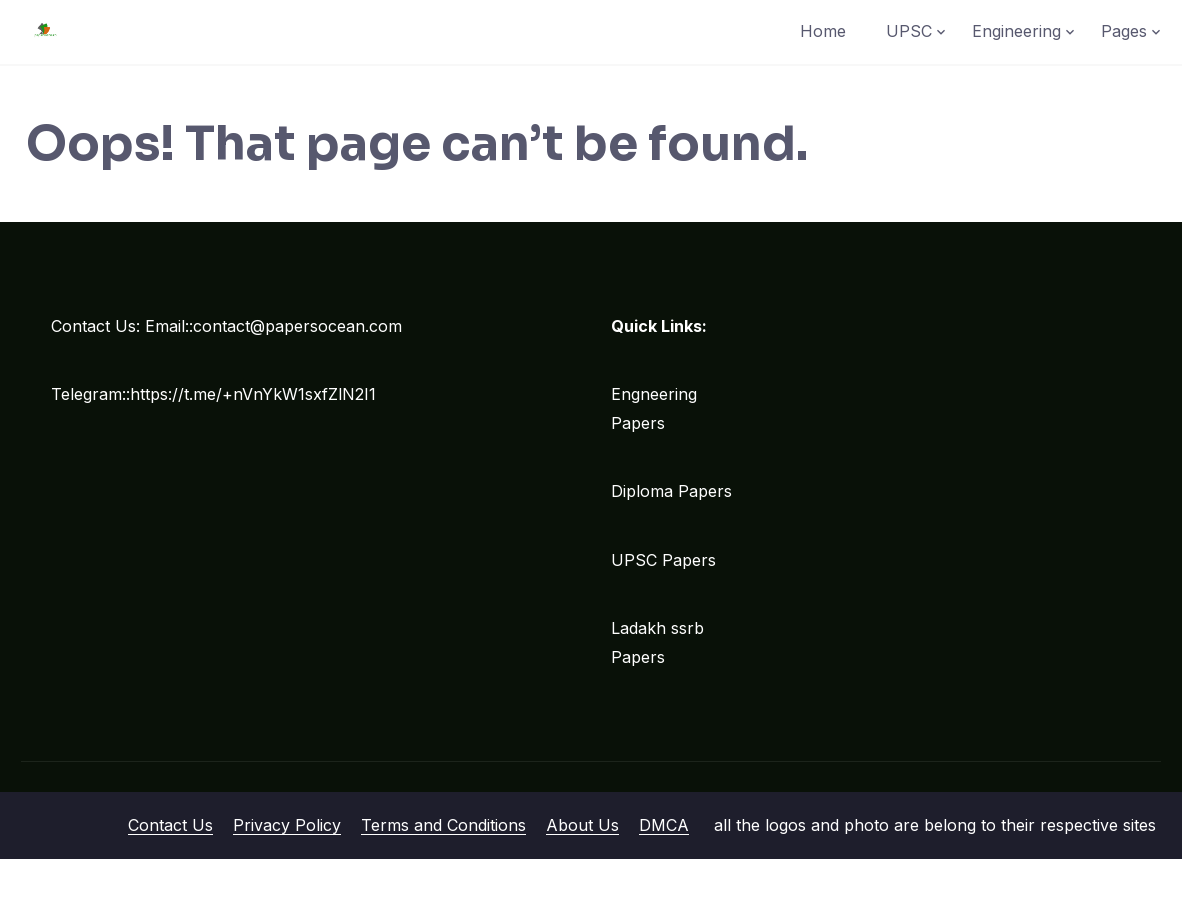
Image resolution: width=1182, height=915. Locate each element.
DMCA (664, 825)
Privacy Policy (287, 825)
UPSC (909, 31)
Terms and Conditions (443, 825)
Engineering (1016, 31)
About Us (582, 825)
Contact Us (170, 825)
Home (823, 31)
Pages (1124, 31)
